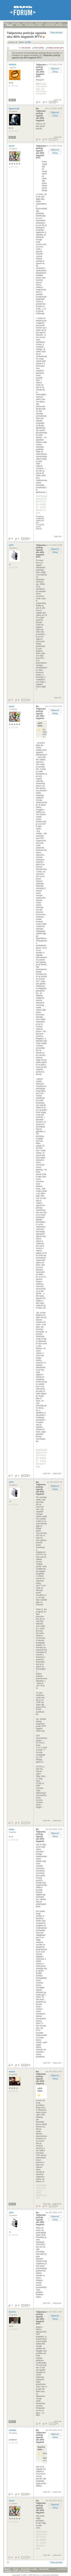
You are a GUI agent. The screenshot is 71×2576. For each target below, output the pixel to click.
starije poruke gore (56, 48)
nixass (12, 2071)
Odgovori (55, 68)
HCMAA (13, 65)
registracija (15, 23)
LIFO (11, 545)
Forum (16, 2569)
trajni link (57, 100)
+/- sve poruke (25, 48)
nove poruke (51, 23)
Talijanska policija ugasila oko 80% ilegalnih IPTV (36, 56)
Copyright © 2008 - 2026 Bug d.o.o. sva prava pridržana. (35, 2575)
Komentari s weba (29, 2569)
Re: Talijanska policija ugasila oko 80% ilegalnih (41, 114)
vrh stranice (62, 2569)
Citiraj (55, 72)
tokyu (12, 1829)
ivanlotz (13, 2430)
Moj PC (12, 100)
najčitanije (39, 23)
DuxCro (13, 2312)
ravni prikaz (39, 48)
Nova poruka (56, 32)
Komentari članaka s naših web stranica (26, 2570)
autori (60, 23)
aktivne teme (27, 23)
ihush (12, 146)
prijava (6, 23)
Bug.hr (7, 2569)
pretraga (8, 25)
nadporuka (57, 1473)
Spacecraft (14, 108)
